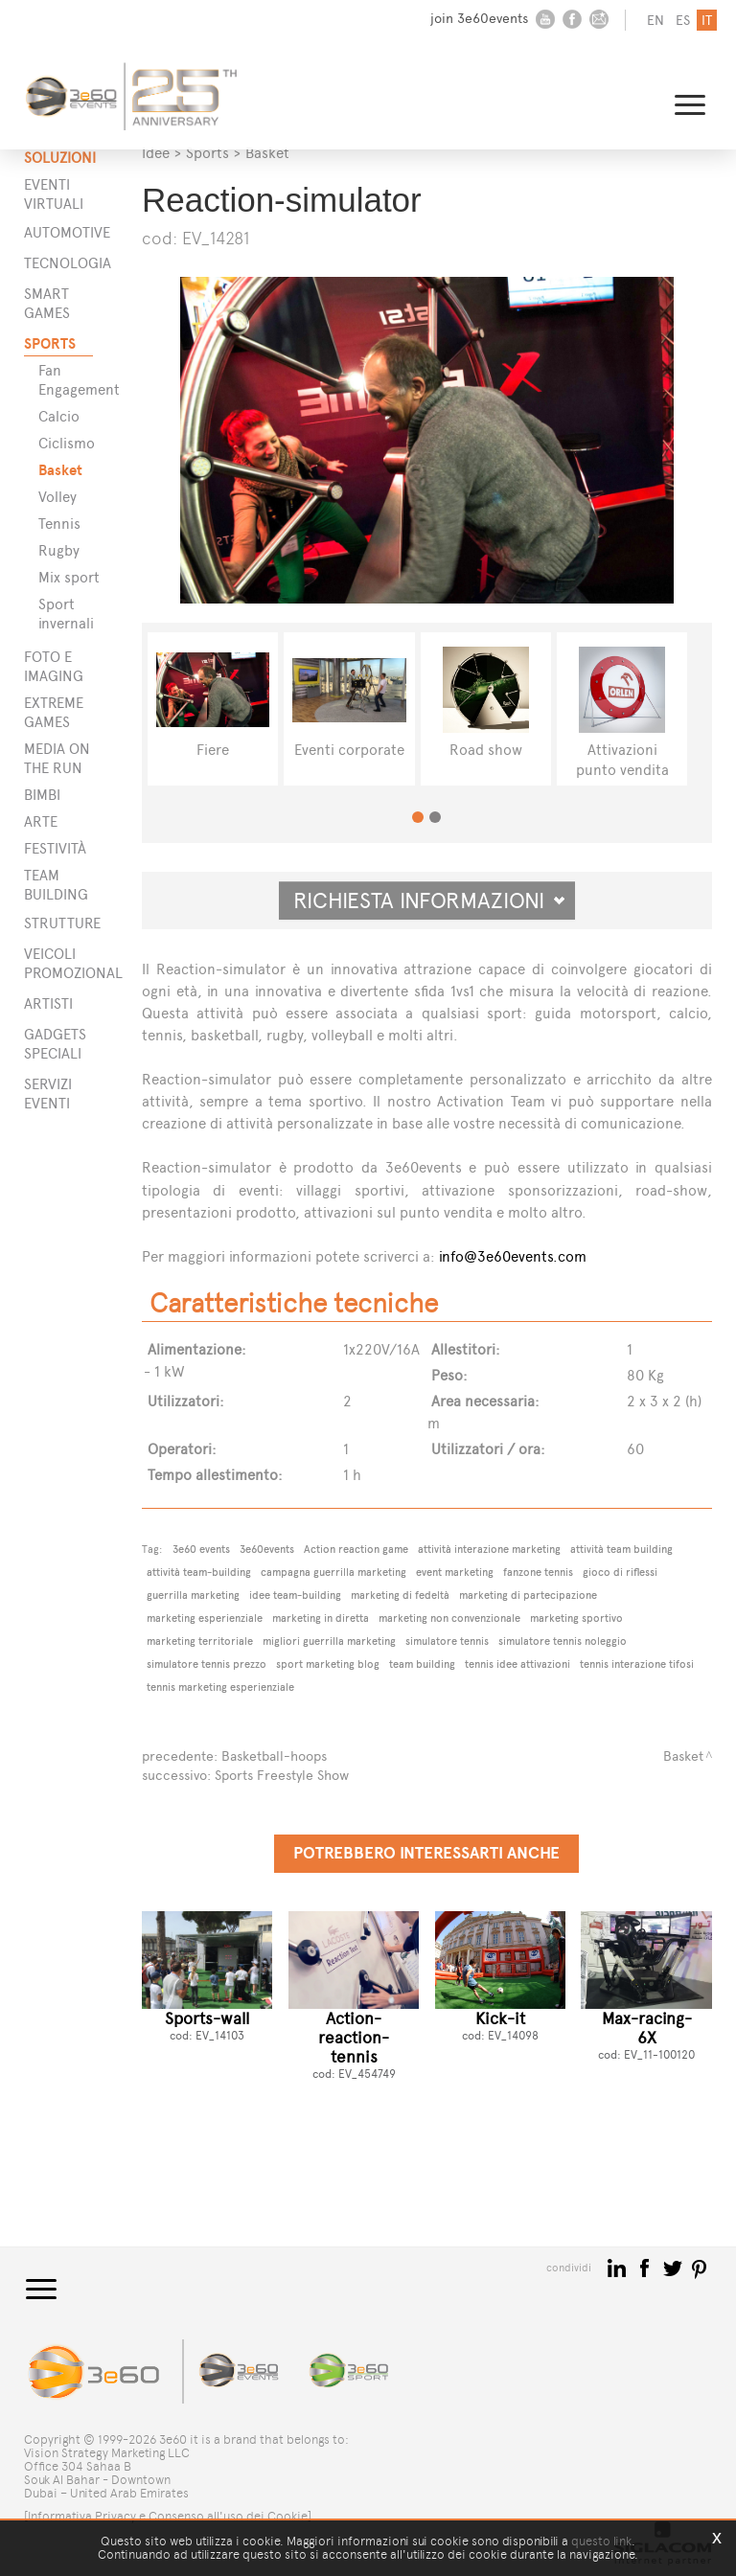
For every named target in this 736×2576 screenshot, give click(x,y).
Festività (55, 848)
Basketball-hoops (274, 1756)
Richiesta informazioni (429, 900)
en (655, 20)
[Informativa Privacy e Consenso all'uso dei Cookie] (167, 2516)
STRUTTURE (58, 923)
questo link (601, 2541)
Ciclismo (66, 443)
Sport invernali (66, 613)
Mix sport (69, 577)
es (683, 20)
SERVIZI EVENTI (48, 1093)
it (707, 20)
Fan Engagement (70, 380)
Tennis (59, 523)
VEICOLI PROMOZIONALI (58, 963)
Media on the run (57, 758)
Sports (50, 343)
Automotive (58, 232)
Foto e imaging (53, 666)
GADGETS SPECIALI (55, 1043)
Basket (60, 470)
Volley (57, 497)
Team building (56, 884)
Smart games (47, 303)
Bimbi (42, 795)
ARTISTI (48, 1003)
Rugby (59, 550)
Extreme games (53, 712)
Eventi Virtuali (53, 194)
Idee (156, 153)
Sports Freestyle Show (282, 1775)
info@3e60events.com (512, 1256)
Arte (41, 821)
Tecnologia (58, 263)
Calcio (59, 416)
